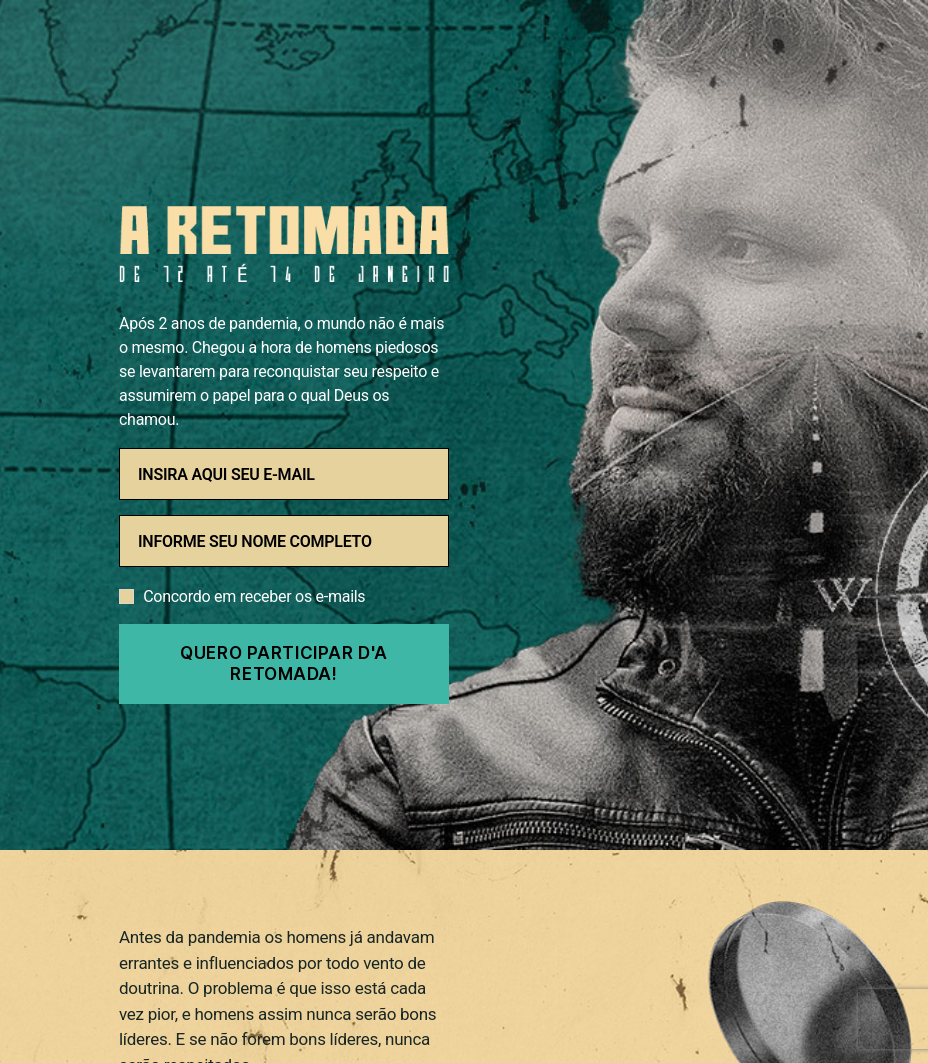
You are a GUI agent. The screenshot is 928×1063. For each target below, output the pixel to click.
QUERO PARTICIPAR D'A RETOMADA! (283, 663)
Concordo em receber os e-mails (254, 596)
